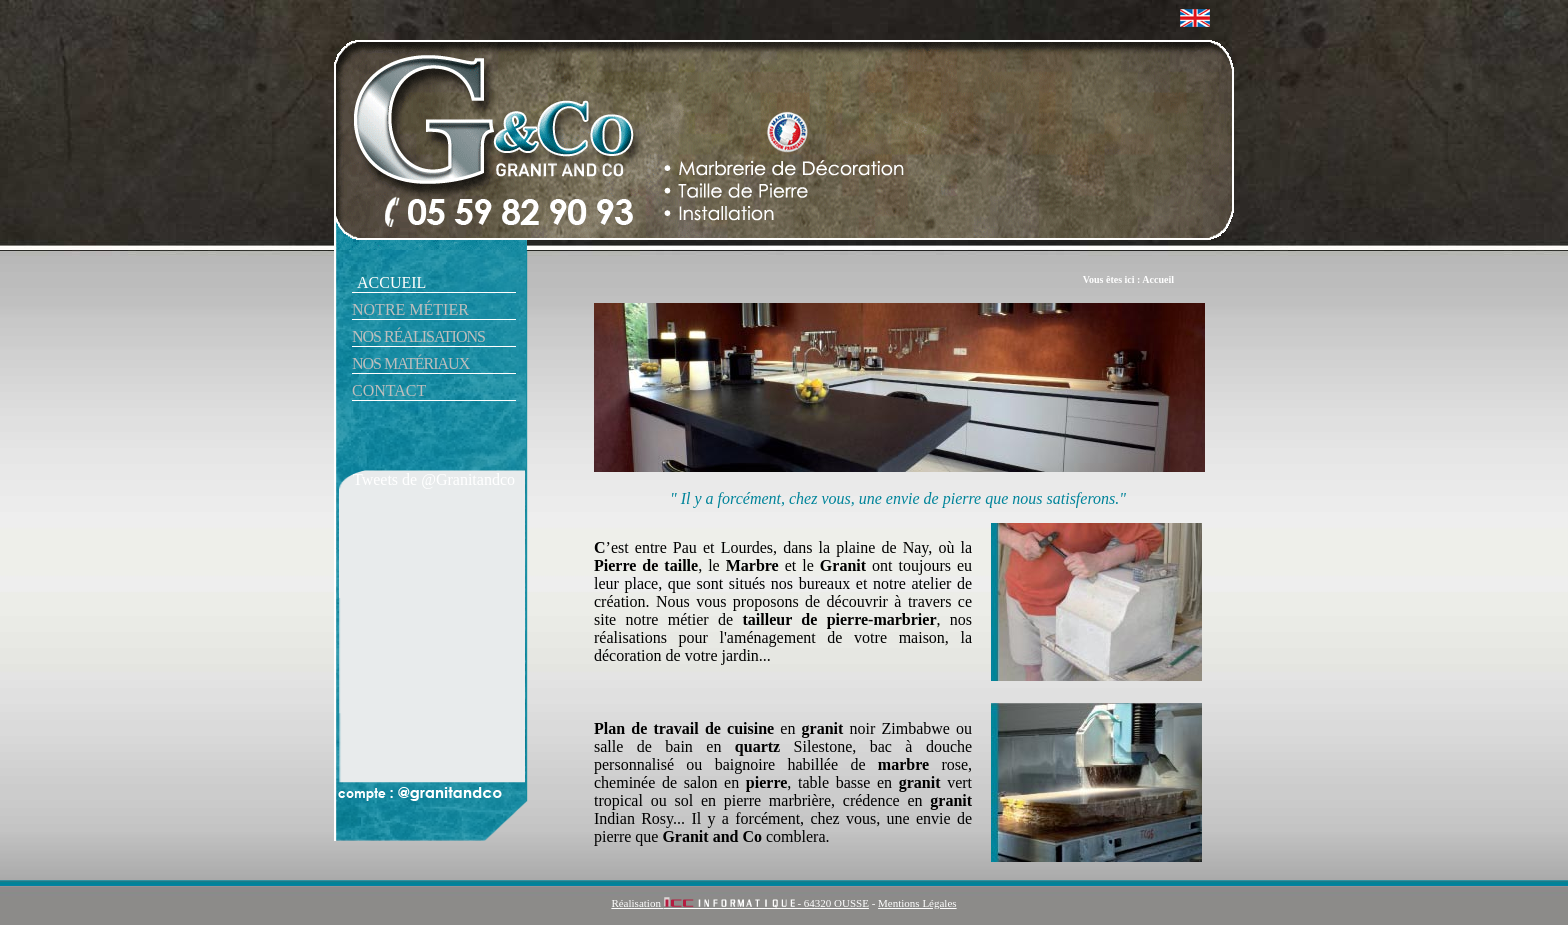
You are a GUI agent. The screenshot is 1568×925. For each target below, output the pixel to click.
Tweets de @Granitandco (434, 479)
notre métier (410, 309)
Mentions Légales (917, 903)
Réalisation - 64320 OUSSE (740, 903)
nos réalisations (418, 336)
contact (389, 390)
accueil (391, 282)
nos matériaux (410, 363)
